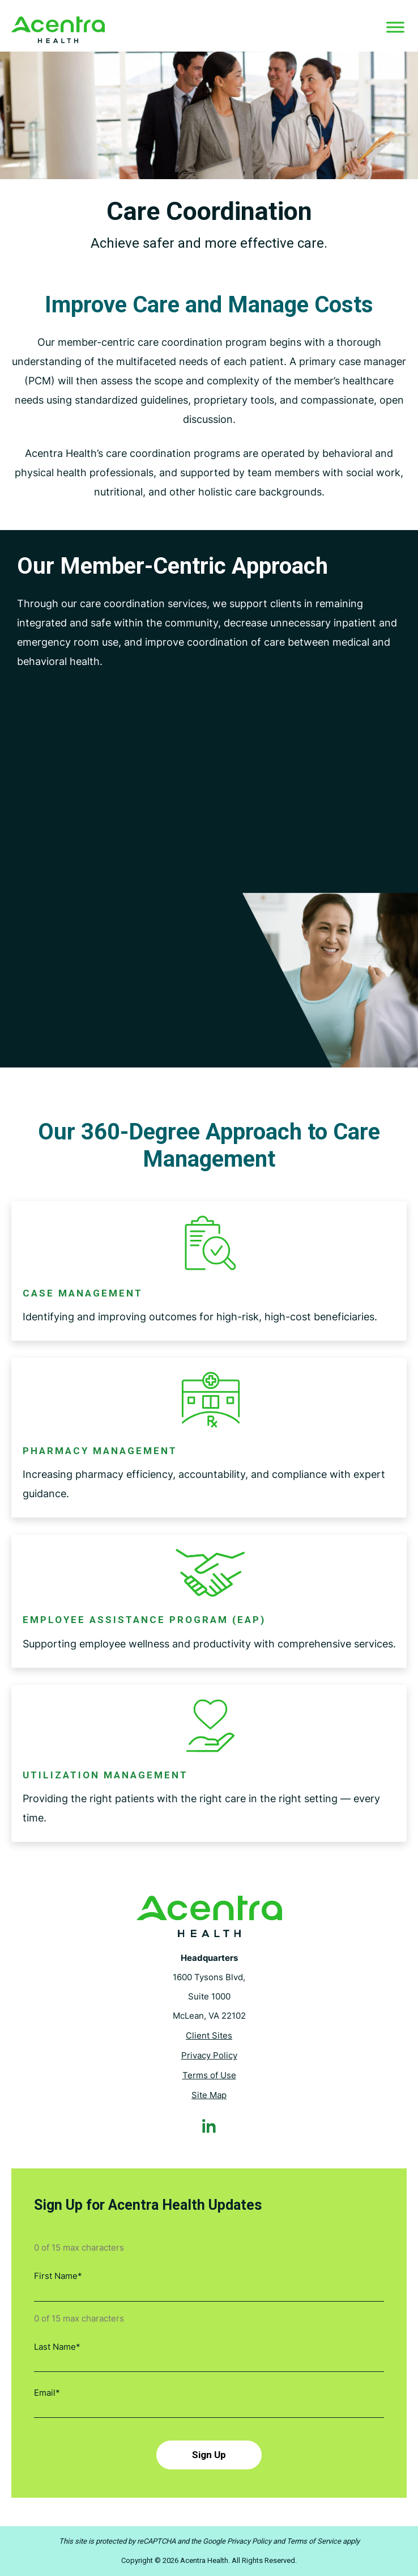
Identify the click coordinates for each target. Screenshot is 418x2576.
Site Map (209, 2095)
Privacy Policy (209, 2055)
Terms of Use (209, 2075)
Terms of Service (314, 2541)
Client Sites (209, 2036)
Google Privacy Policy (237, 2541)
